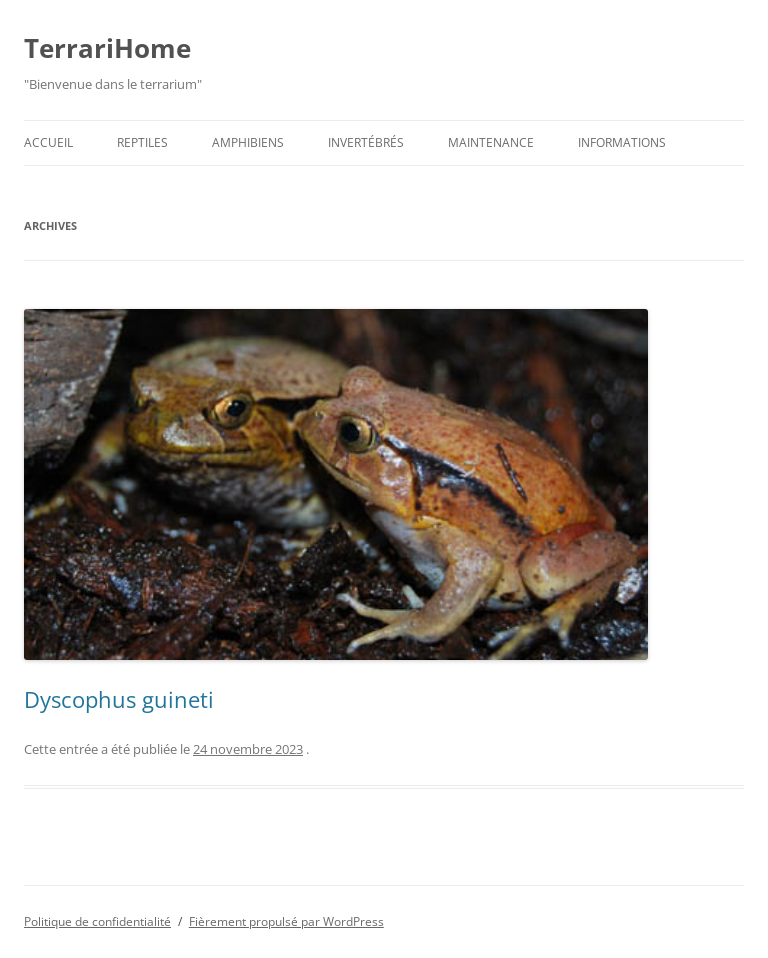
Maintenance (491, 142)
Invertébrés (366, 142)
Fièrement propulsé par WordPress (286, 921)
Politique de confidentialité (97, 921)
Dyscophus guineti (119, 699)
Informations (622, 142)
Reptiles (142, 142)
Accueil (48, 142)
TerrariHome (107, 48)
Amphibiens (248, 142)
